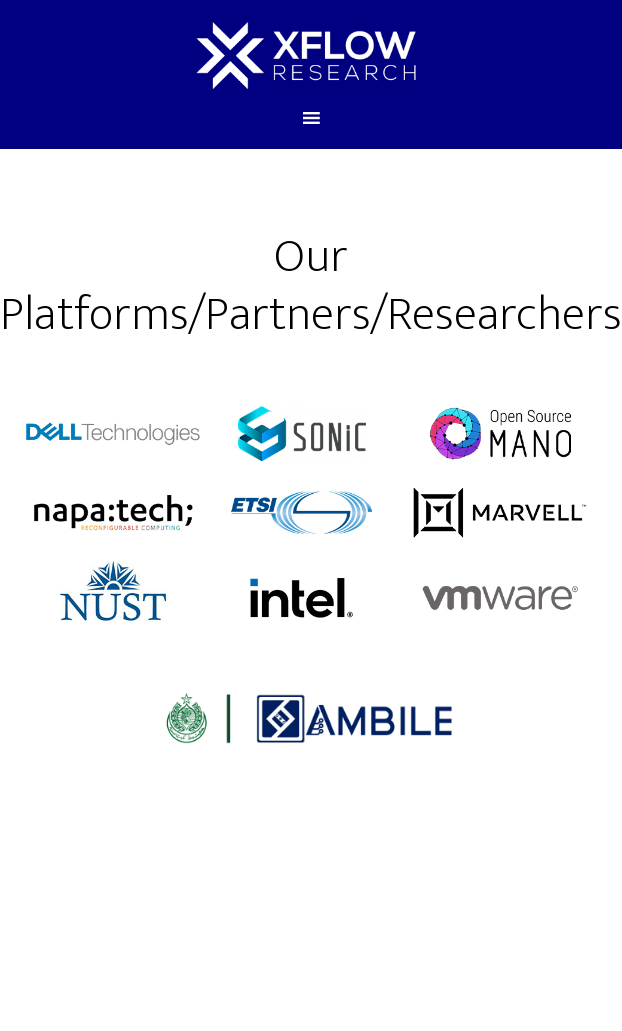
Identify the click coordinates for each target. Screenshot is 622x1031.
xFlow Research (306, 53)
